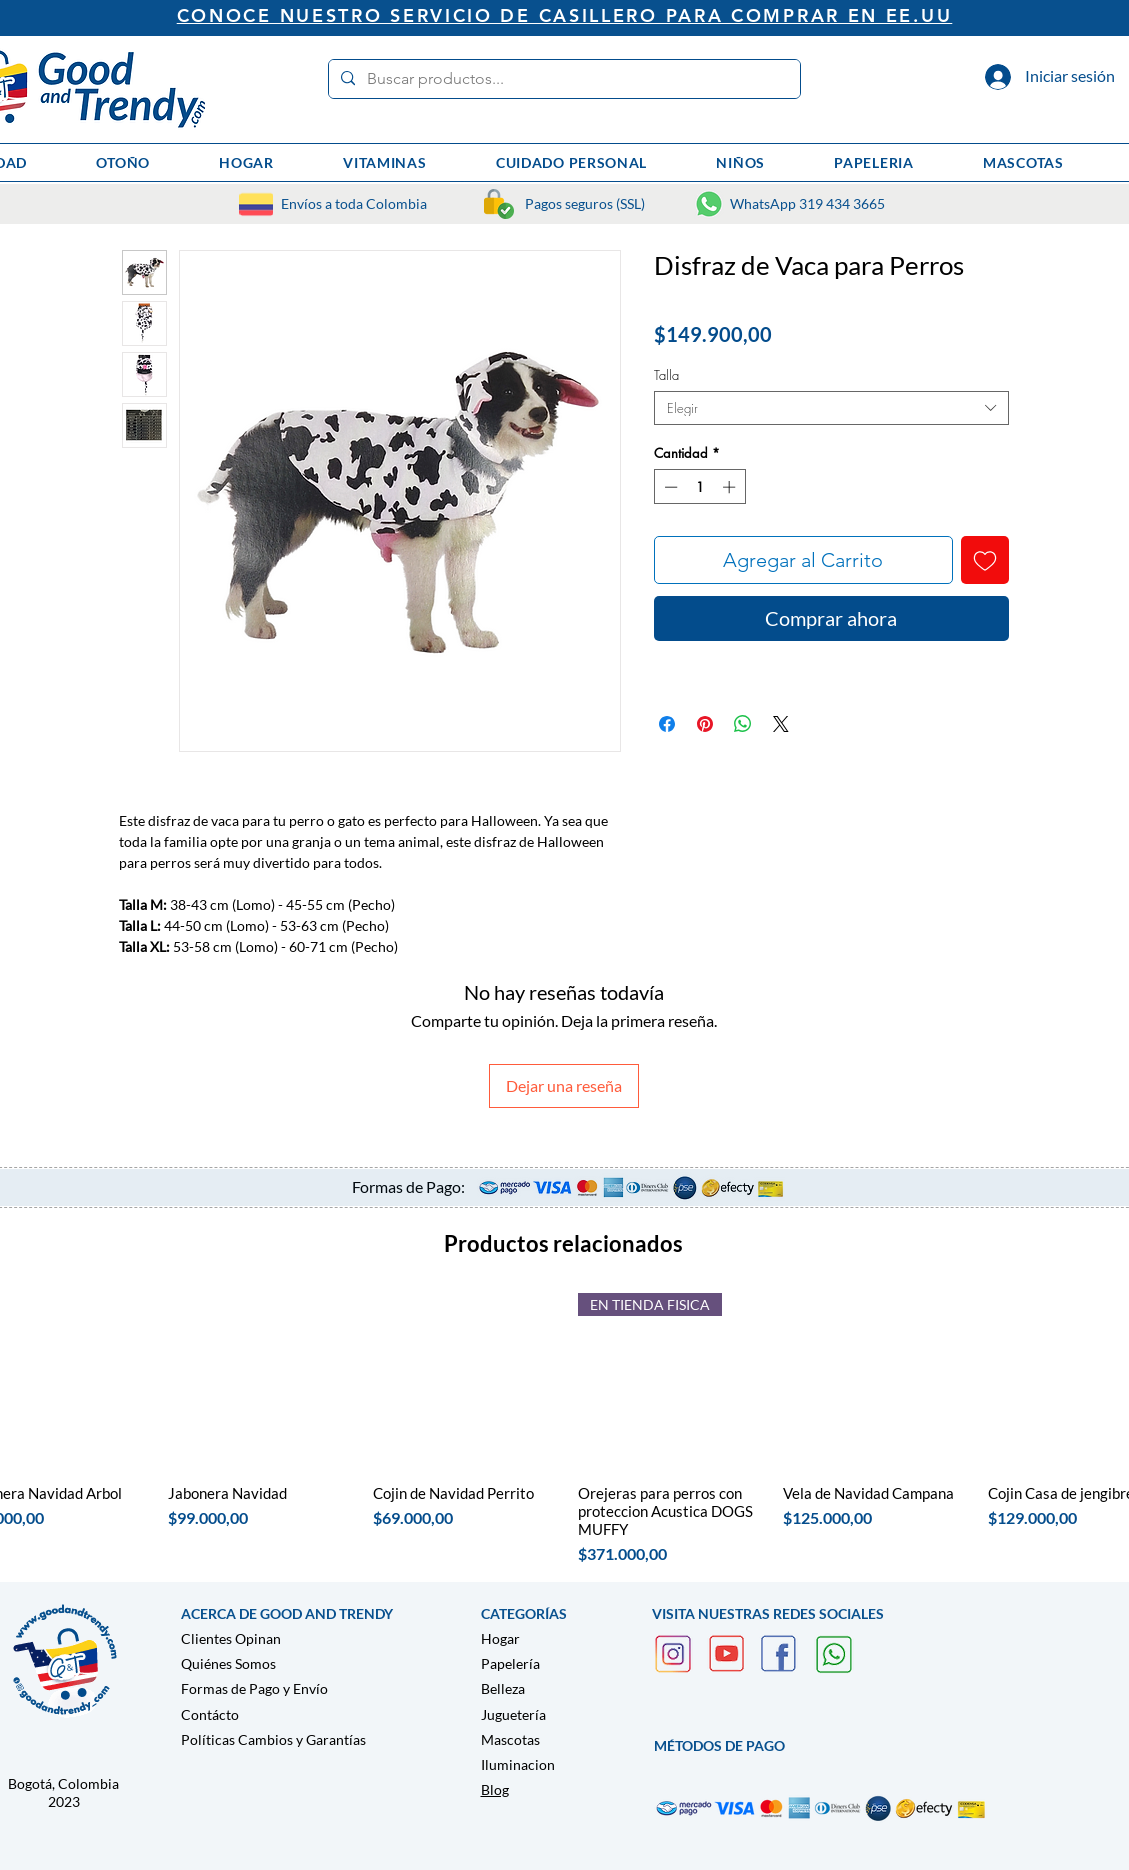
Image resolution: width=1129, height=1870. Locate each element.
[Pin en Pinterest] (705, 724)
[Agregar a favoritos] (985, 560)
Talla (666, 375)
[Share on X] (781, 724)
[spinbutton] (699, 487)
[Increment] (731, 487)
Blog (495, 1789)
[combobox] (831, 408)
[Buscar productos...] (562, 79)
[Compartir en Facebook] (667, 724)
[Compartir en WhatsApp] (743, 724)
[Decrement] (669, 487)
